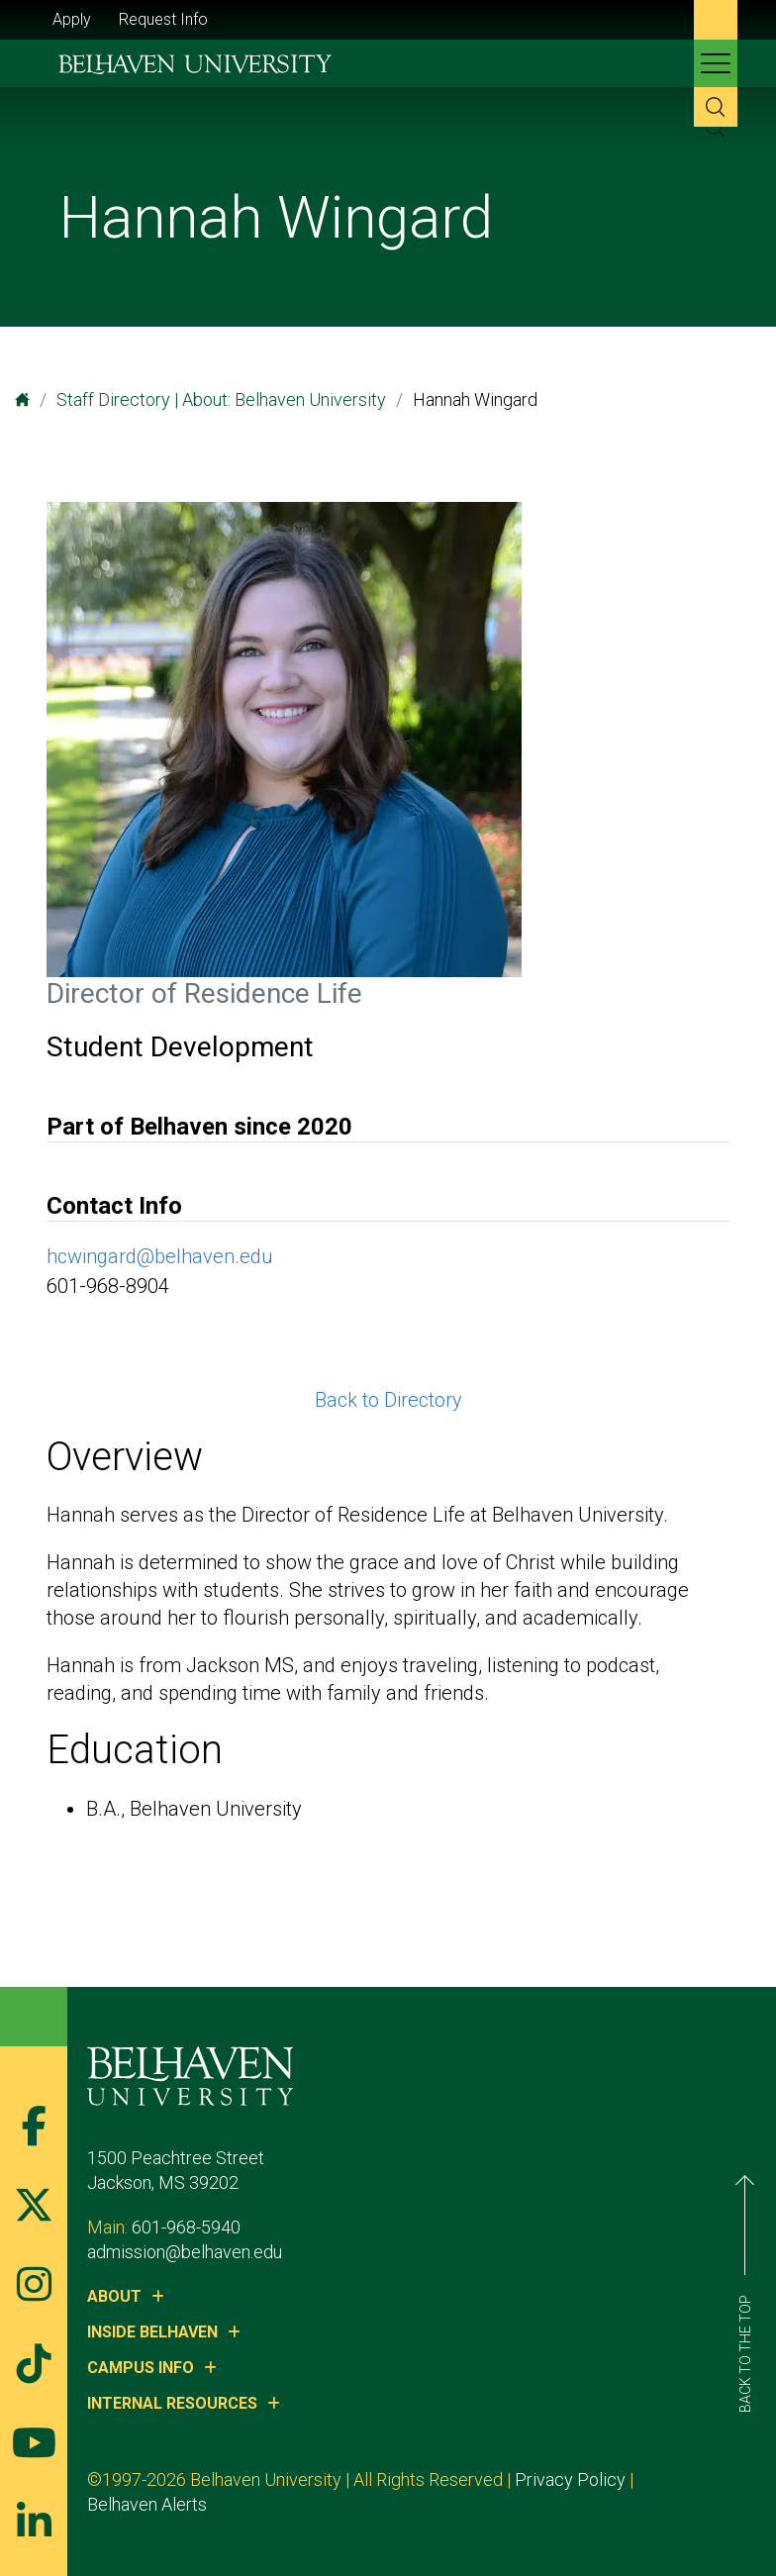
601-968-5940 (186, 2227)
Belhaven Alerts (147, 2504)
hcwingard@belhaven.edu (160, 1256)
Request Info (163, 19)
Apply (71, 19)
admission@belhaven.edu (184, 2251)
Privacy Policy (570, 2479)
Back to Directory (388, 1400)
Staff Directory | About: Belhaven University (221, 399)
